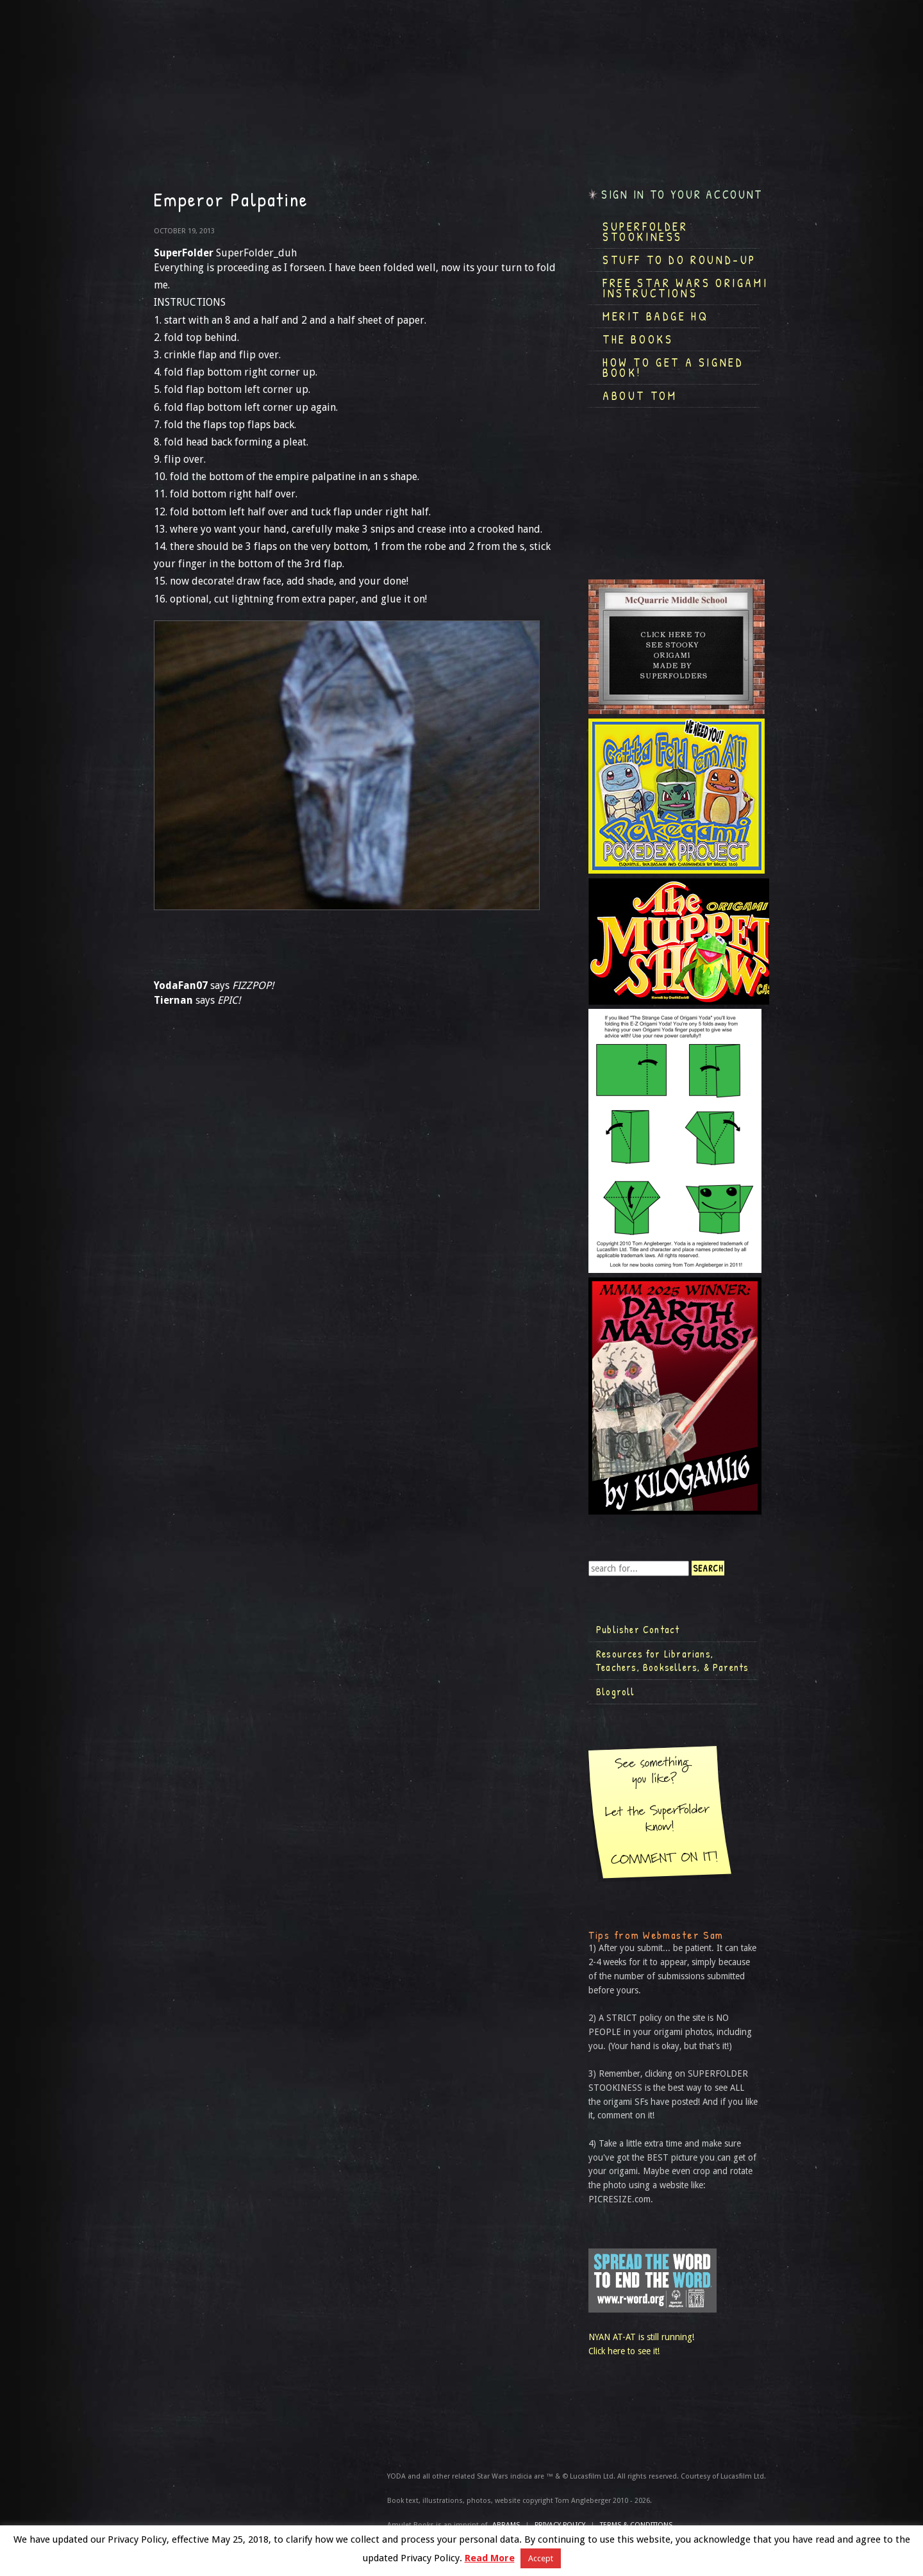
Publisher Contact (637, 1629)
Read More (490, 2558)
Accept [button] (540, 2558)
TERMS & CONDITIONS (636, 2525)
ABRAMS (506, 2525)
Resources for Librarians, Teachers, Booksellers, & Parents (672, 1661)
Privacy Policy (560, 2525)
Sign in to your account (682, 195)
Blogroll (615, 1691)
